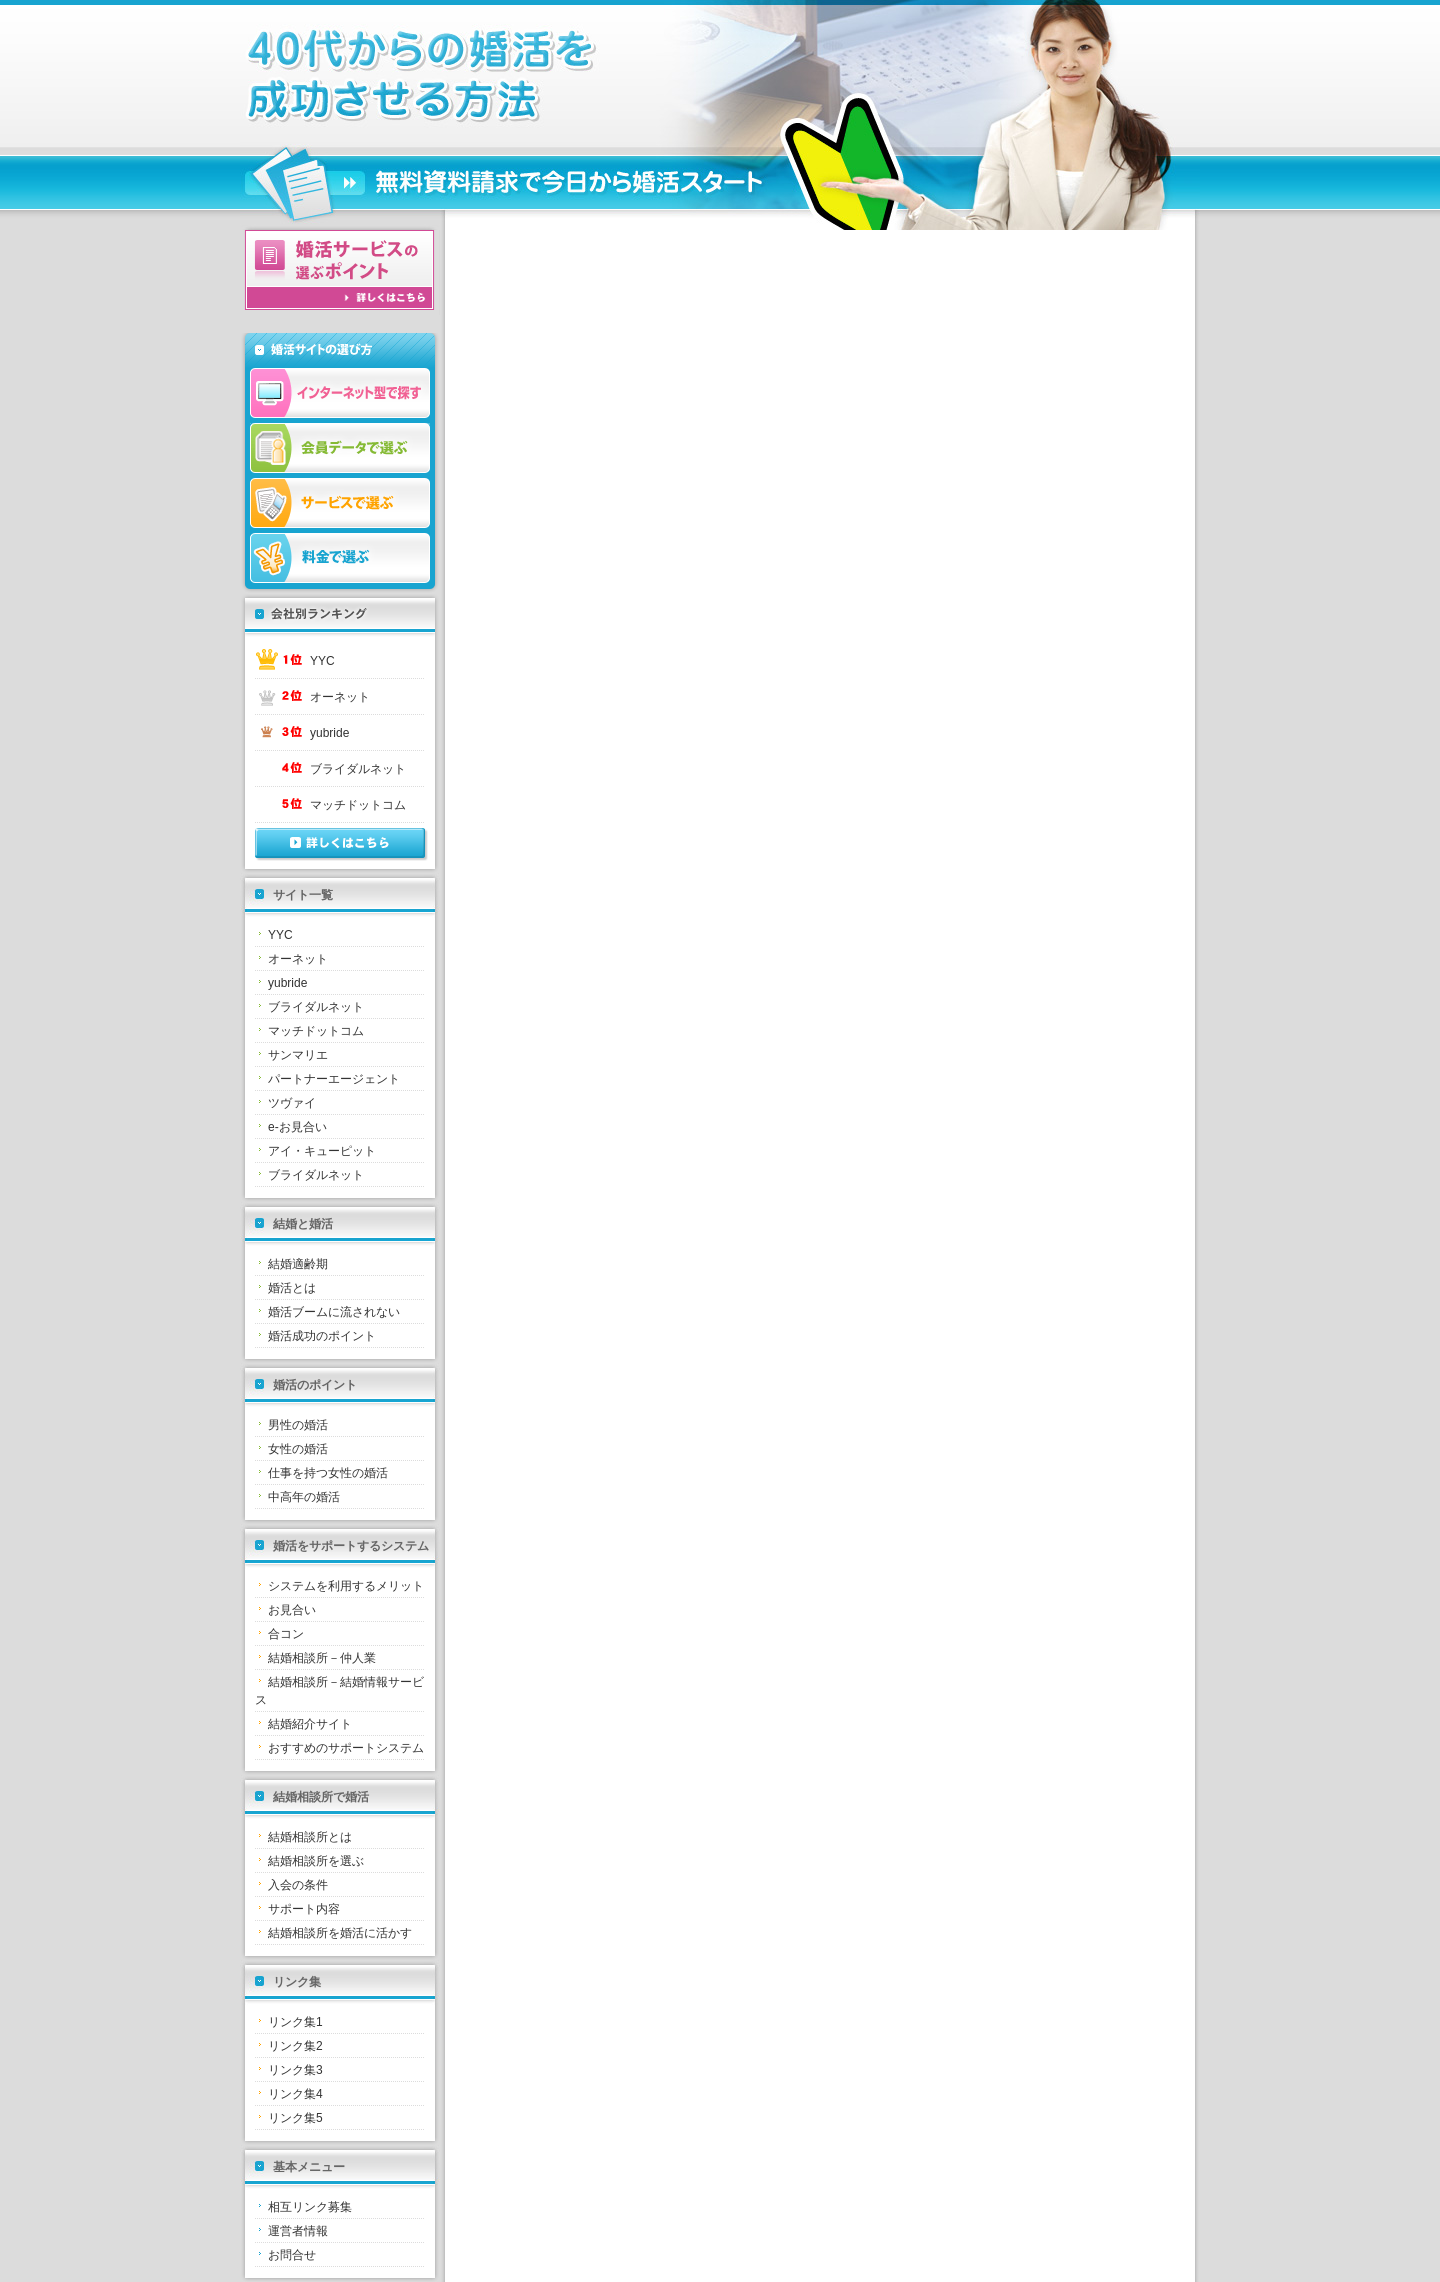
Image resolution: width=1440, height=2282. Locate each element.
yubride (329, 733)
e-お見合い (297, 1127)
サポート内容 (304, 1909)
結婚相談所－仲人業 (322, 1658)
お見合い (292, 1610)
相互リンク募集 (310, 2207)
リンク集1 (295, 2022)
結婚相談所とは (310, 1837)
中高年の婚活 (304, 1497)
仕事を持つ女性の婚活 (328, 1473)
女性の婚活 (298, 1449)
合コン (286, 1634)
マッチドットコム (358, 805)
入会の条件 (298, 1885)
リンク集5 (295, 2118)
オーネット (340, 697)
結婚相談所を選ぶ (316, 1861)
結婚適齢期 (298, 1264)
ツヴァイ (292, 1103)
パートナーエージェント (334, 1079)
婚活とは (292, 1288)
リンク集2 (295, 2046)
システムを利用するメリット (346, 1586)
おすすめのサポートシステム (346, 1748)
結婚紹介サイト (310, 1724)
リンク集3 (295, 2070)
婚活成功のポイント (322, 1336)
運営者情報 (298, 2231)
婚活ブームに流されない (334, 1312)
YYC (322, 661)
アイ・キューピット (322, 1151)
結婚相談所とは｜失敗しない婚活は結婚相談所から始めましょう (505, 76)
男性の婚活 (298, 1425)
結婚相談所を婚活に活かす (340, 1933)
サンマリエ (298, 1055)
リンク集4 (295, 2094)
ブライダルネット (358, 769)
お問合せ (292, 2255)
